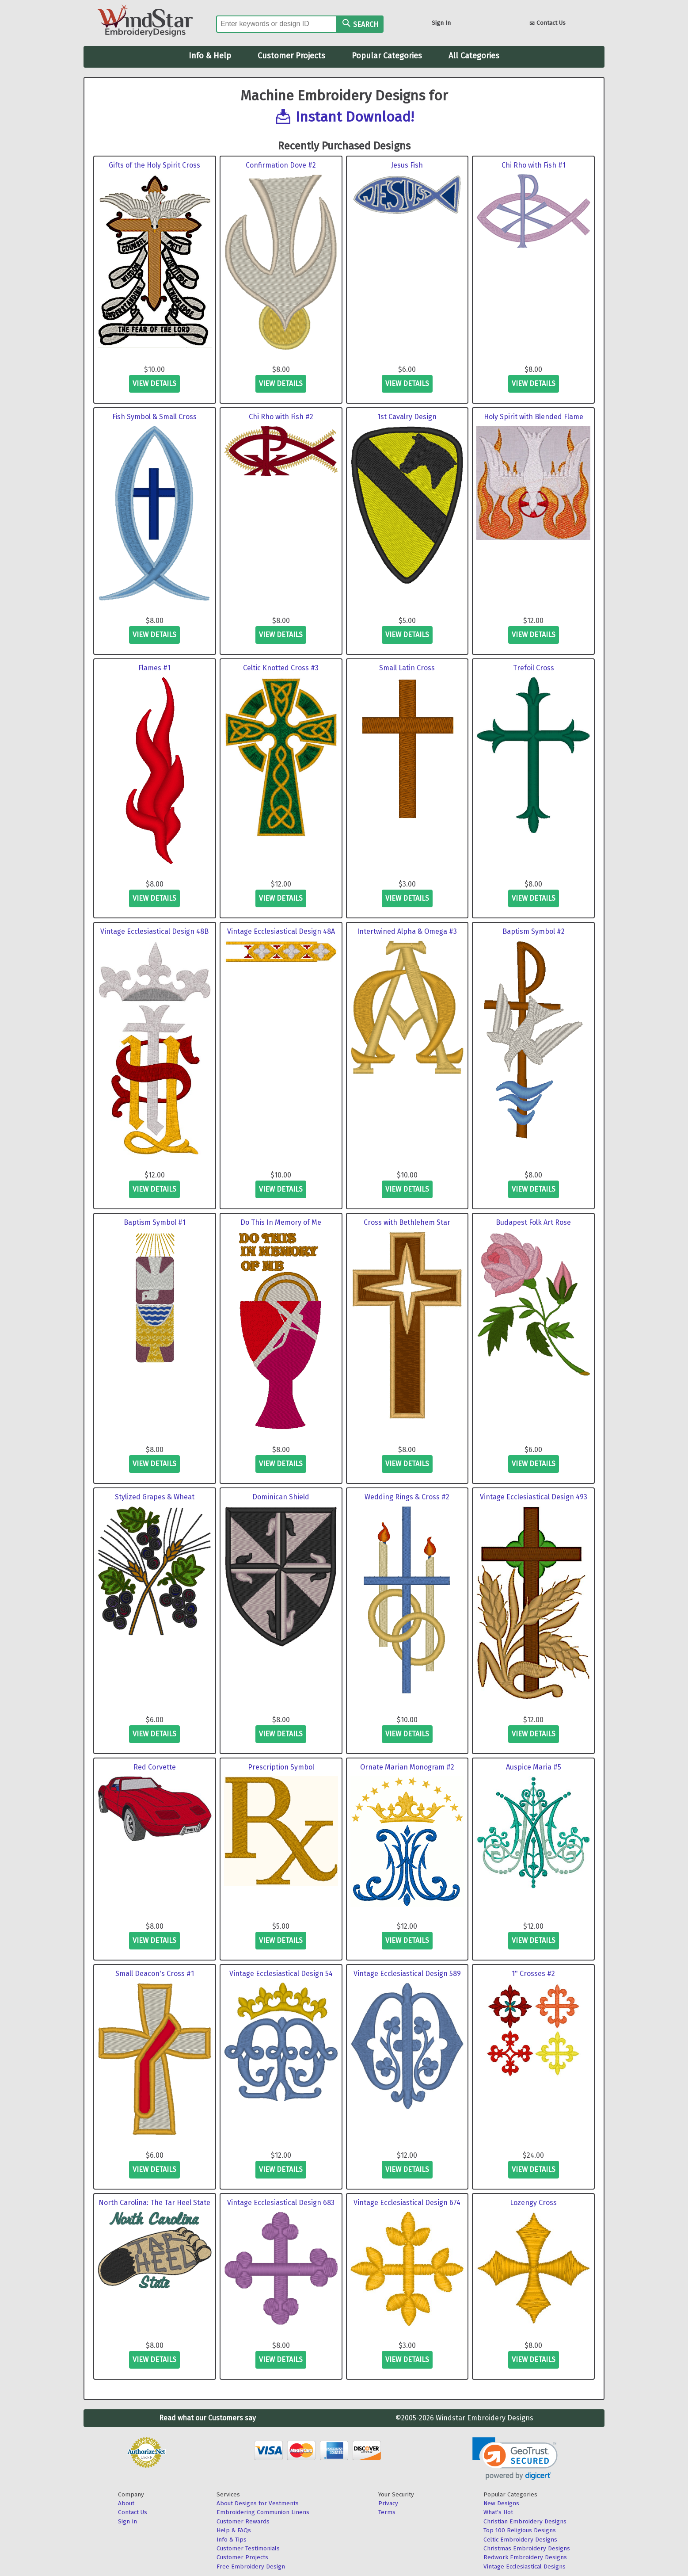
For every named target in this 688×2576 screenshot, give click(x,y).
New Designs (501, 2503)
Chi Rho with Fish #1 (534, 165)
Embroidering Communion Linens (263, 2512)
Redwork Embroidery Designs (525, 2557)
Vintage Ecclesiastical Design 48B (154, 931)
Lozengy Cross (533, 2202)
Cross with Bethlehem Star (407, 1222)
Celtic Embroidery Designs (520, 2539)
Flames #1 (154, 668)
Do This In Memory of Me (280, 1222)
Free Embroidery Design (251, 2566)
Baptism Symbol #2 (533, 931)
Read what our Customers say (207, 2418)
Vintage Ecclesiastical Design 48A (281, 931)
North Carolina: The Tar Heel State (154, 2202)
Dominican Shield (280, 1497)
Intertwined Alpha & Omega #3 (407, 931)
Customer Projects (291, 56)
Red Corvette (154, 1767)
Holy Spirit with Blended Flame (533, 417)
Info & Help (210, 56)
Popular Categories (387, 56)
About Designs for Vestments (258, 2503)
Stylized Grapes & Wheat (154, 1497)
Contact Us (547, 24)
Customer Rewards (243, 2521)
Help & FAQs (234, 2530)
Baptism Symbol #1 (155, 1222)
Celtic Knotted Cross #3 (281, 668)
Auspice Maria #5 (533, 1767)
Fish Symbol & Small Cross (154, 417)
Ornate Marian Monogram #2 (407, 1767)
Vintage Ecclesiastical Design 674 (407, 2202)
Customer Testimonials (248, 2548)
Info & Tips (232, 2539)
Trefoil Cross (533, 668)
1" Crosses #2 (533, 1973)
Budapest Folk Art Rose (533, 1222)
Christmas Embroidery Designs (526, 2548)
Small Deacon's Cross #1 (154, 1973)
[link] (515, 2458)
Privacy (388, 2503)
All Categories (474, 56)
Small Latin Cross (407, 668)
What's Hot (498, 2512)
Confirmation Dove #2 (281, 165)
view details (154, 383)
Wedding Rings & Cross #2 (407, 1497)
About (126, 2503)
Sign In (441, 23)
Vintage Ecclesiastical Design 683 (280, 2202)
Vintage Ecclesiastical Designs (524, 2566)
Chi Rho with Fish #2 (281, 417)
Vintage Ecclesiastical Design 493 (533, 1497)
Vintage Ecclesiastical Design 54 (281, 1973)
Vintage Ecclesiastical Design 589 (407, 1973)
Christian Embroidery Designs (524, 2521)
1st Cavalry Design (407, 417)
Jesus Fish (407, 165)
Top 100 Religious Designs (519, 2530)
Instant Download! (355, 116)
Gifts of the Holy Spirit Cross (154, 165)
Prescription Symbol (281, 1767)
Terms (386, 2512)
